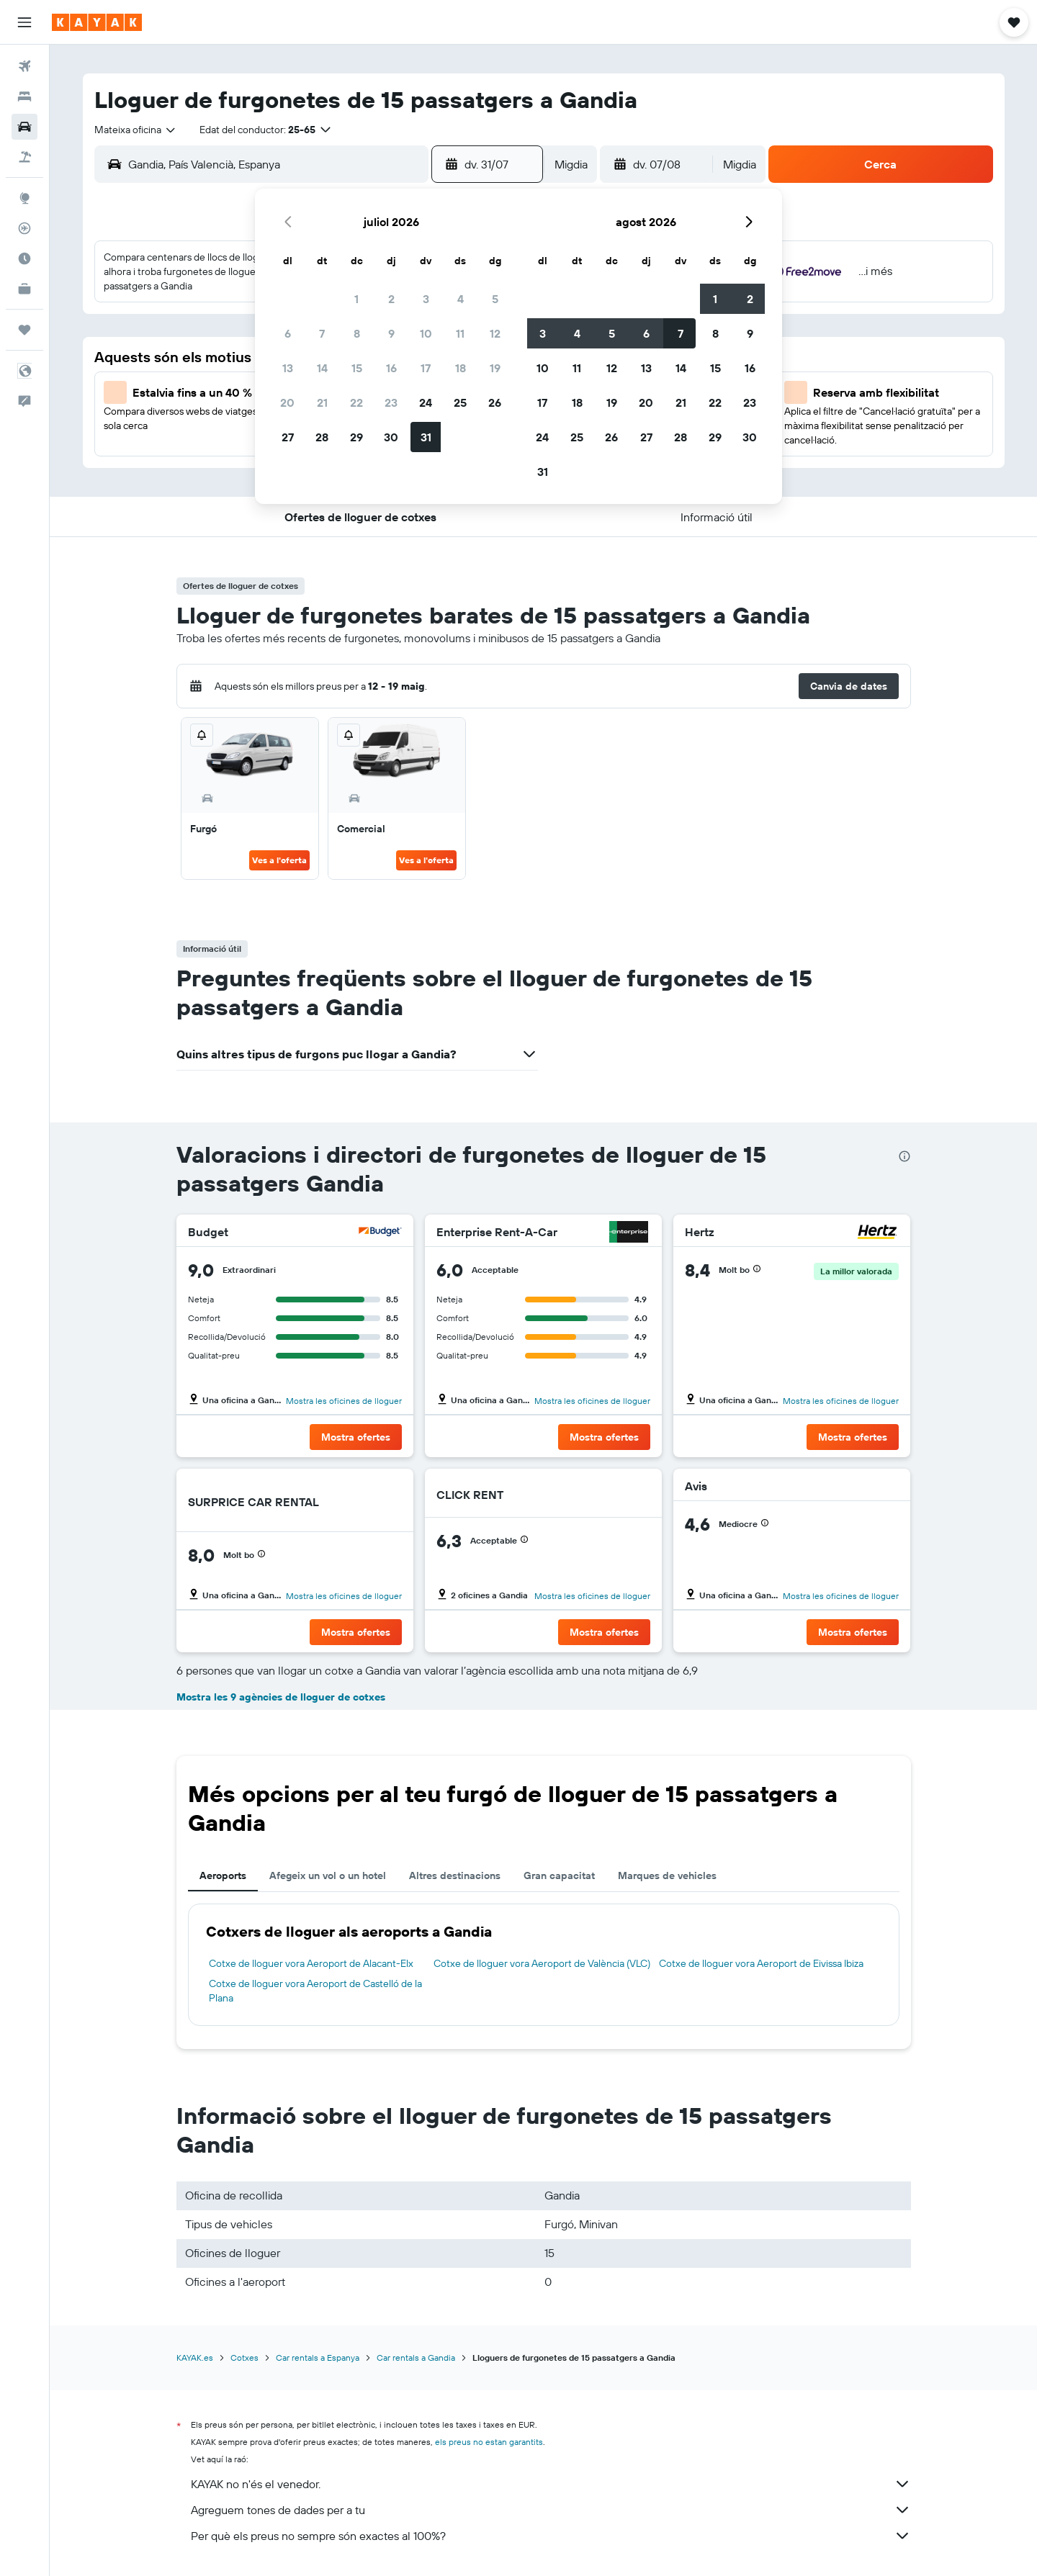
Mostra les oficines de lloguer (344, 1400)
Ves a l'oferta (279, 860)
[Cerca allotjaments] (24, 96)
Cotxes (244, 2357)
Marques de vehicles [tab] (667, 1875)
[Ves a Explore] (24, 198)
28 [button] (321, 437)
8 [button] (357, 333)
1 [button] (356, 299)
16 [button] (391, 368)
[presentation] (904, 1156)
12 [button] (495, 333)
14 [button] (322, 368)
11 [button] (460, 333)
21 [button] (322, 402)
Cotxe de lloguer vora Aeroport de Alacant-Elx (311, 1963)
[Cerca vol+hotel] (24, 157)
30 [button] (391, 437)
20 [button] (287, 402)
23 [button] (391, 402)
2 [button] (391, 299)
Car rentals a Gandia (416, 2357)
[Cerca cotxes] (24, 126)
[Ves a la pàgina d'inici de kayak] (97, 22)
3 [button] (426, 299)
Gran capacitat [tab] (559, 1875)
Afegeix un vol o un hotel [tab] (327, 1875)
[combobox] (135, 129)
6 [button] (287, 333)
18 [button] (460, 368)
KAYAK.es (194, 2357)
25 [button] (460, 402)
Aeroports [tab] (222, 1875)
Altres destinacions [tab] (454, 1875)
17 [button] (426, 368)
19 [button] (495, 368)
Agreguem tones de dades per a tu (551, 2509)
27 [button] (288, 437)
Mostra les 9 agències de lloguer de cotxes (280, 1696)
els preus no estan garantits (489, 2441)
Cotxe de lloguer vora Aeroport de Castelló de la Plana (315, 1990)
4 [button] (460, 299)
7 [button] (322, 333)
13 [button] (287, 368)
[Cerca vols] (24, 66)
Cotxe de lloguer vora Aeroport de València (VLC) (542, 1963)
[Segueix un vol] (24, 228)
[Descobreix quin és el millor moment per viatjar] (24, 258)
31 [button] (426, 437)
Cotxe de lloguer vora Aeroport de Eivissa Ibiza (761, 1963)
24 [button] (425, 402)
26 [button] (494, 402)
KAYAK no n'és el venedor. (551, 2483)
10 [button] (426, 333)
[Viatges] (24, 329)
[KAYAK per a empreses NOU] (24, 288)
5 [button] (495, 299)
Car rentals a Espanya (317, 2357)
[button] (24, 22)
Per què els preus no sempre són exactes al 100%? (551, 2535)
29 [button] (356, 437)
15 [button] (356, 368)
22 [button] (356, 402)
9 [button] (391, 333)
